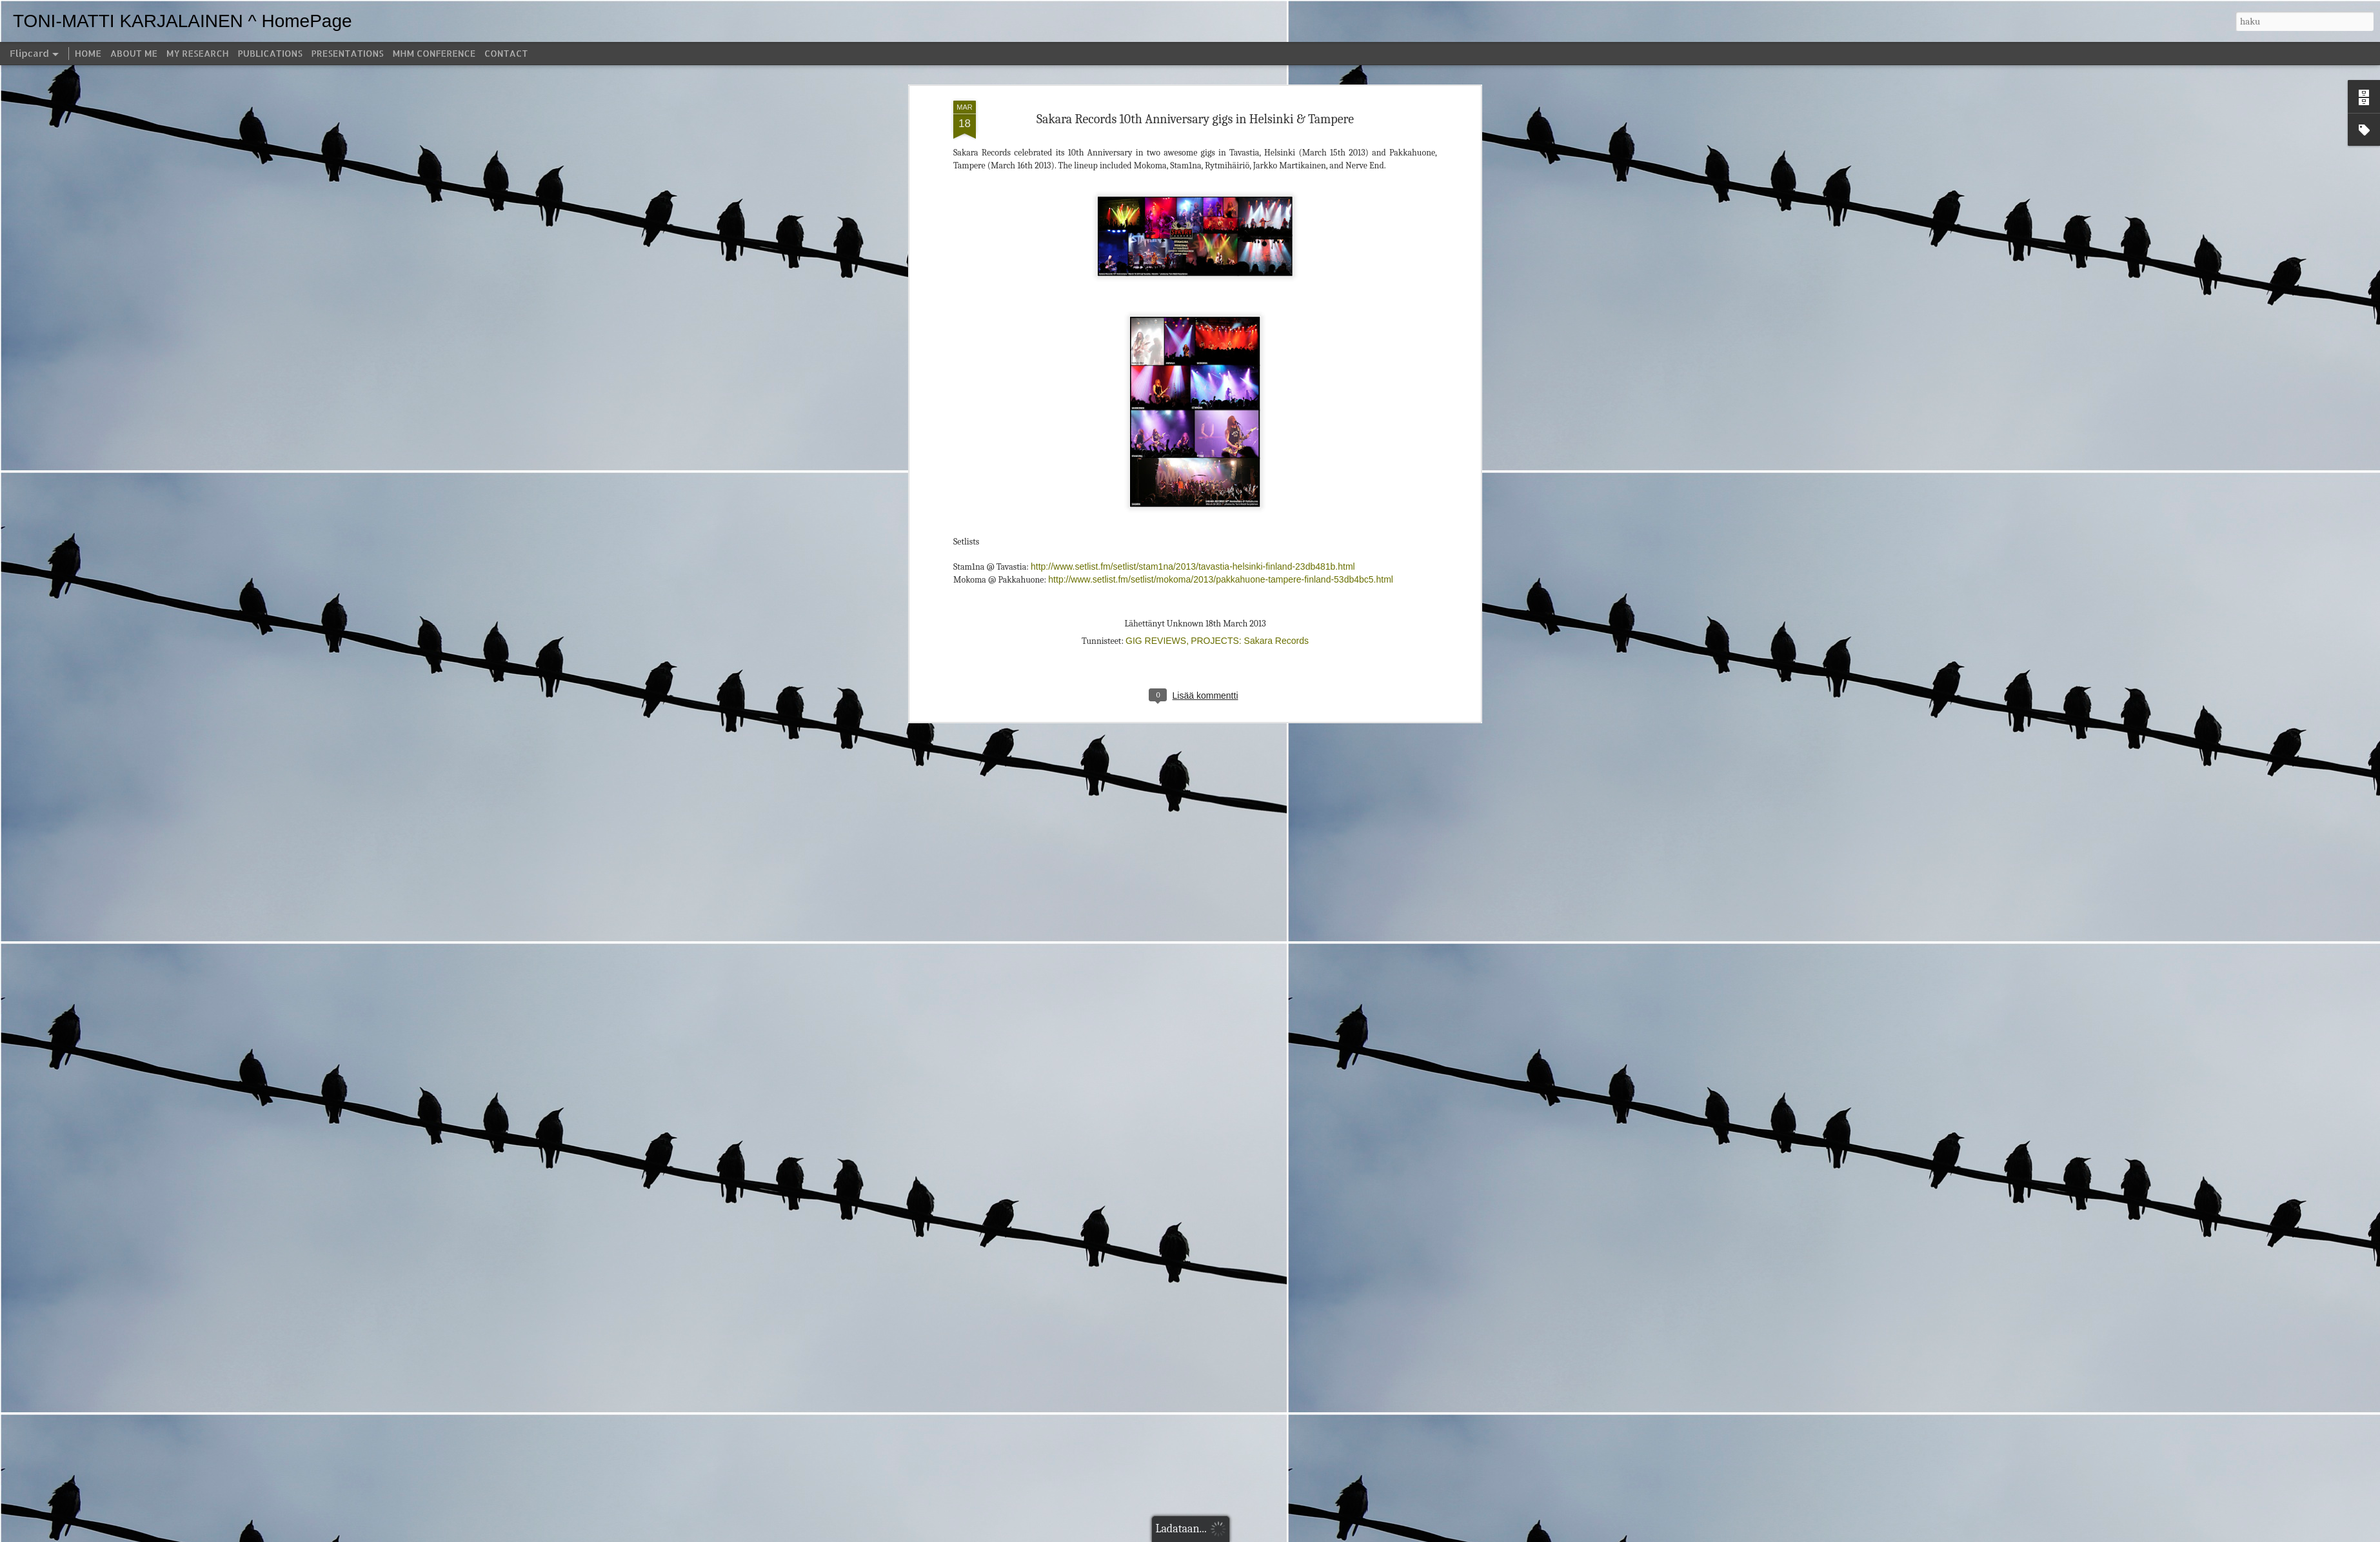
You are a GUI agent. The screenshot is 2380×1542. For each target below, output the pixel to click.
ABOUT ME (133, 53)
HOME (88, 53)
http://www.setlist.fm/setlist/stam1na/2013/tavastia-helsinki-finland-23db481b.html (1193, 170)
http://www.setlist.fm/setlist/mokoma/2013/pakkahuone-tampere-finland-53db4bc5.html (1220, 182)
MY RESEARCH (197, 53)
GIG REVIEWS (1156, 243)
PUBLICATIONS (270, 53)
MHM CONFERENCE (433, 53)
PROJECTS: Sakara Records (1250, 243)
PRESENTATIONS (348, 53)
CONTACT (506, 53)
